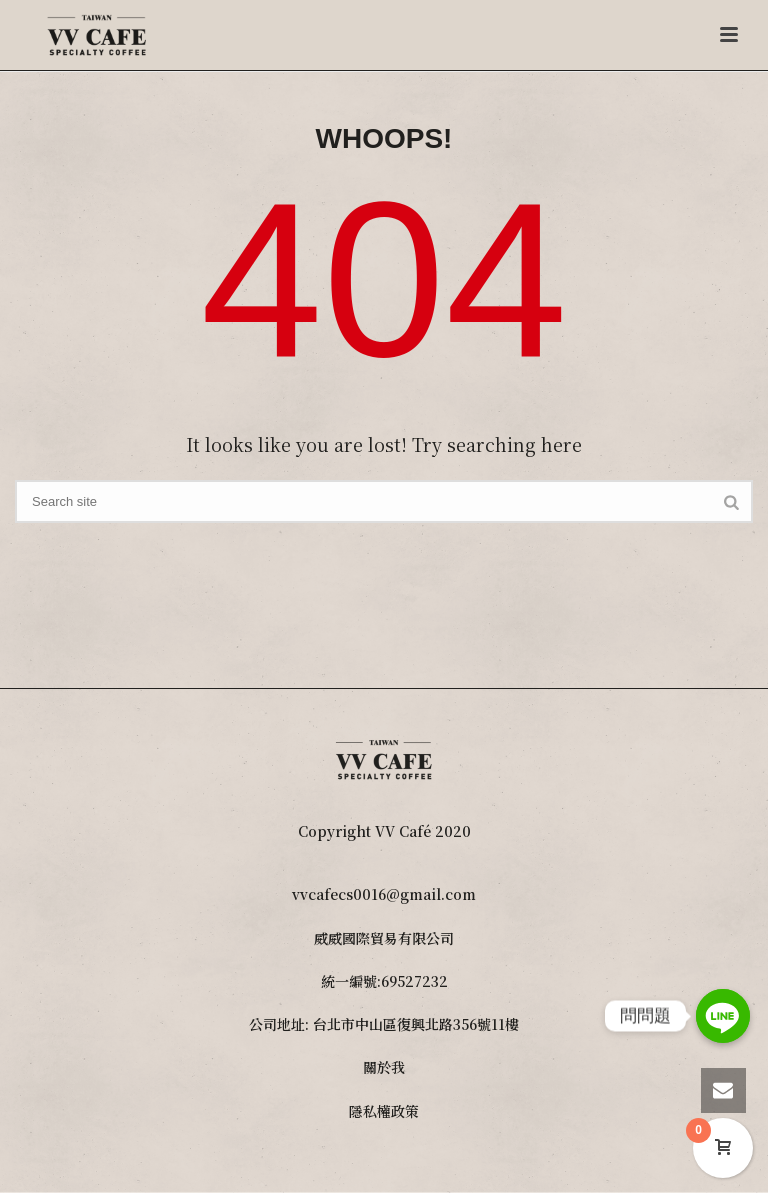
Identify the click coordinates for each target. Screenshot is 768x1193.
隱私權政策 (384, 1111)
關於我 (384, 1067)
